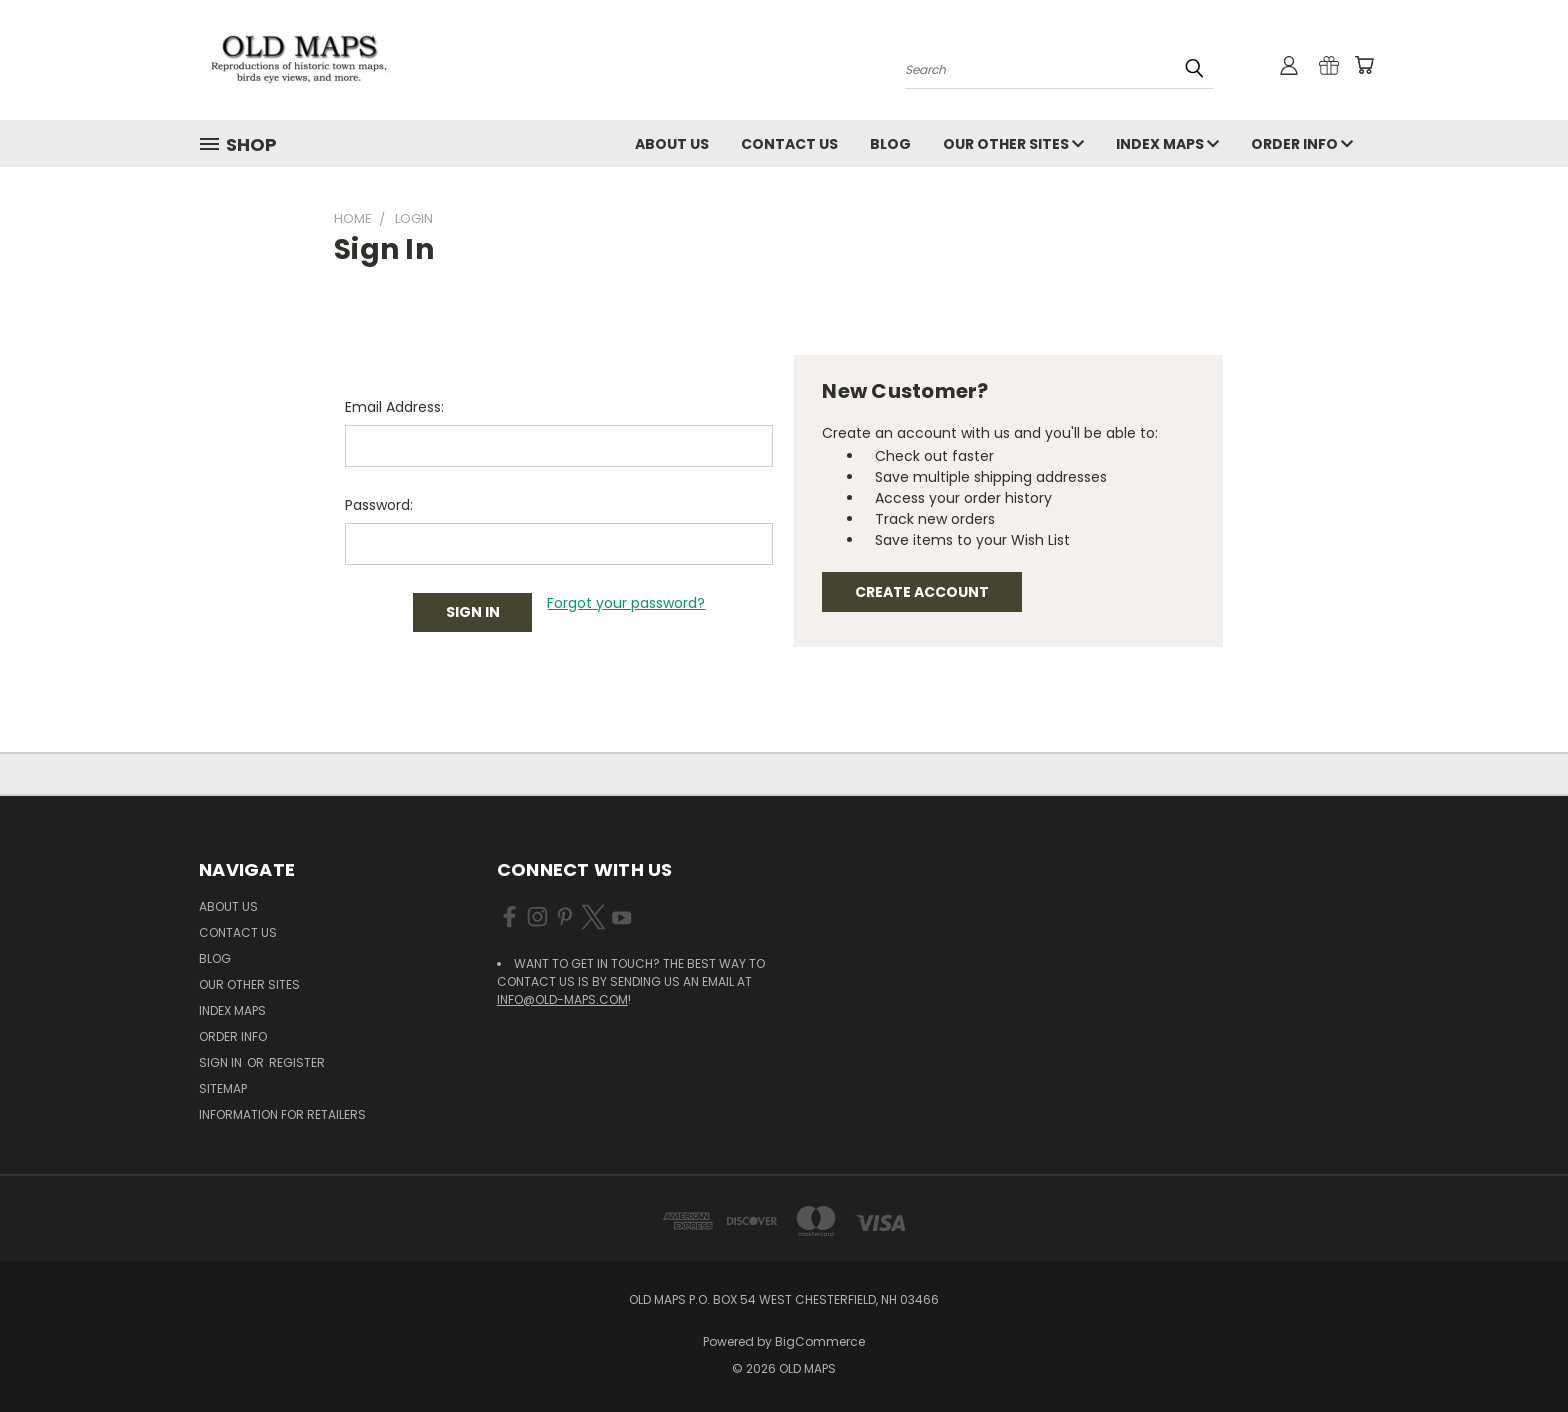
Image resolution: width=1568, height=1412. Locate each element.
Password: (379, 505)
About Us (672, 144)
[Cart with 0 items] (1364, 65)
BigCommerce (820, 1341)
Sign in (222, 1062)
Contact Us (789, 144)
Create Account (922, 592)
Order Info (1302, 144)
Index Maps (1167, 144)
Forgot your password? (626, 603)
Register (297, 1062)
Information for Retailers (282, 1114)
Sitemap (223, 1088)
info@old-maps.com (562, 999)
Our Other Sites (1013, 144)
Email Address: (394, 407)
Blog (890, 144)
